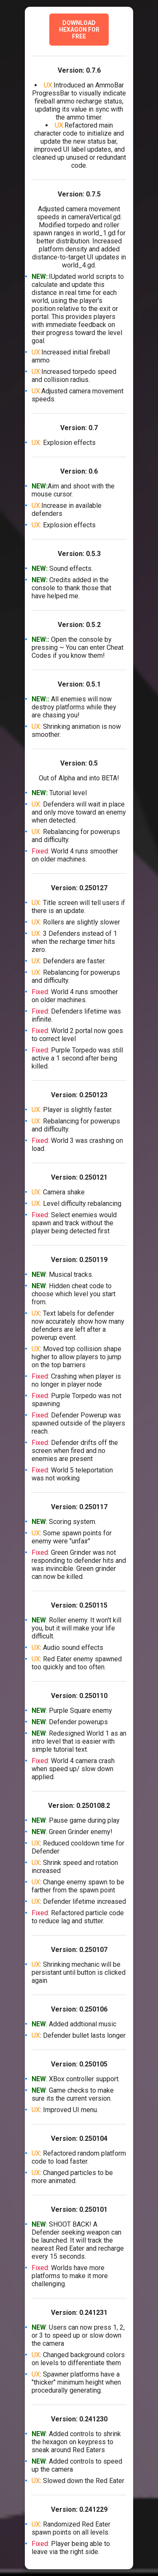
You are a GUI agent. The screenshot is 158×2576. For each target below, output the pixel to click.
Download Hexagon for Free (79, 29)
